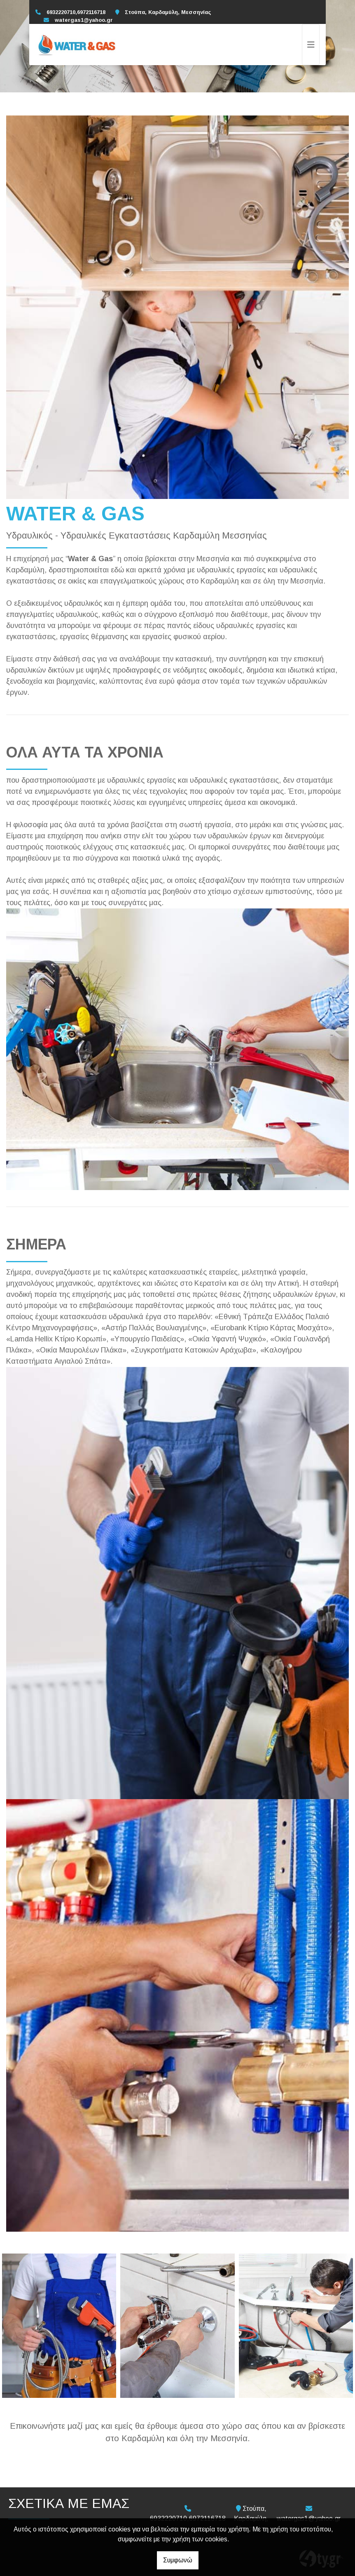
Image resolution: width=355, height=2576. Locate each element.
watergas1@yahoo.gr (84, 20)
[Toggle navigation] (311, 44)
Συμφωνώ (177, 2560)
